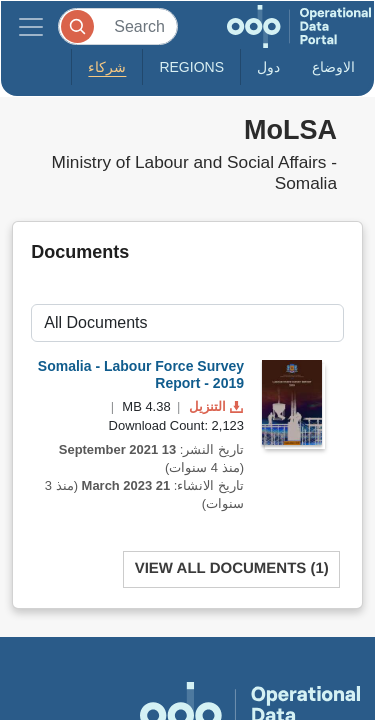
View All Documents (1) (232, 568)
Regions (191, 67)
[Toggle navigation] (31, 26)
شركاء (107, 67)
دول (268, 67)
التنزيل (214, 406)
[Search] (118, 26)
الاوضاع (333, 67)
